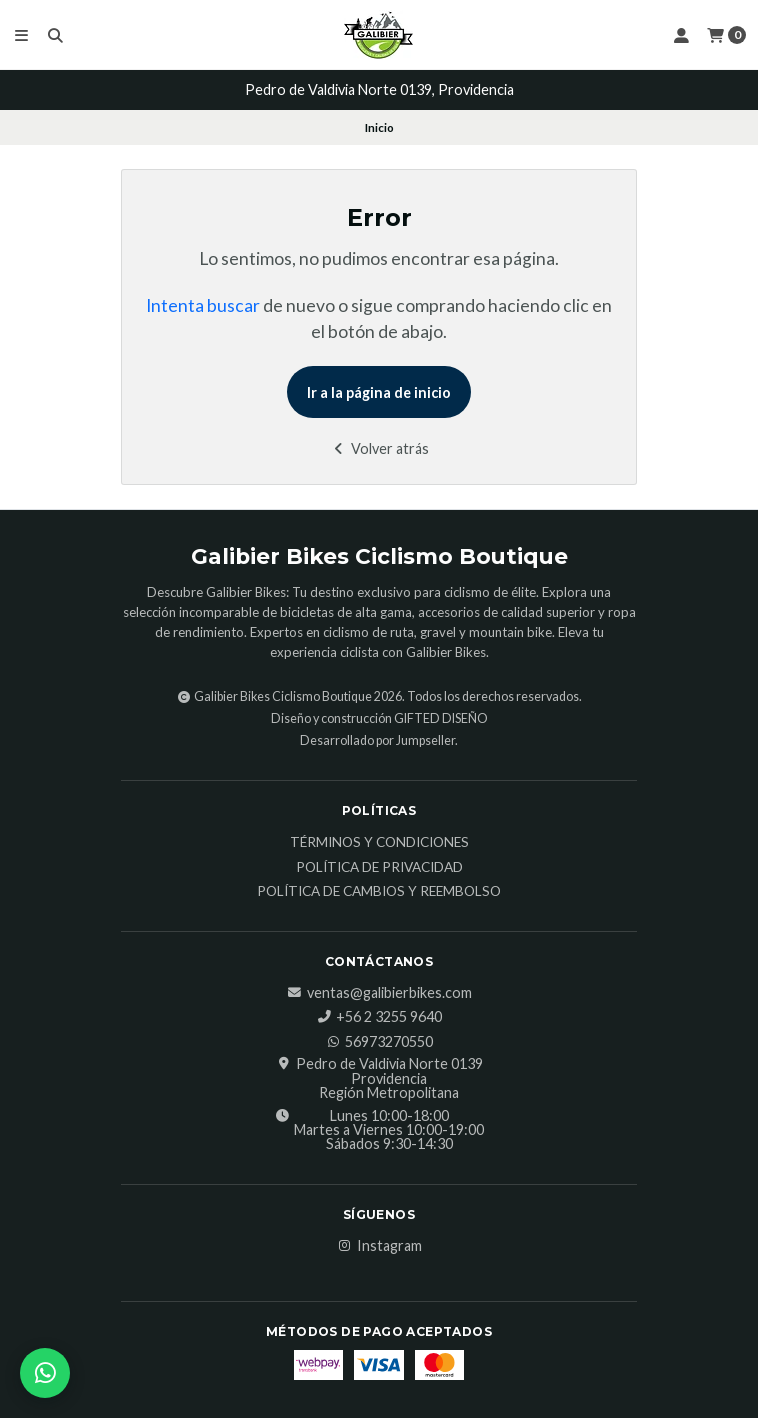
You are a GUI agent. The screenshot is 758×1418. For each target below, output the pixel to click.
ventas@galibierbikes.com (379, 993)
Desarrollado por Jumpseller (377, 740)
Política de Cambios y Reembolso (379, 892)
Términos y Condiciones (379, 843)
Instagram (379, 1246)
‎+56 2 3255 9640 (379, 1017)
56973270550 (379, 1042)
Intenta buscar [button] (203, 305)
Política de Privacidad (379, 868)
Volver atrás (379, 448)
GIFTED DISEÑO (441, 718)
